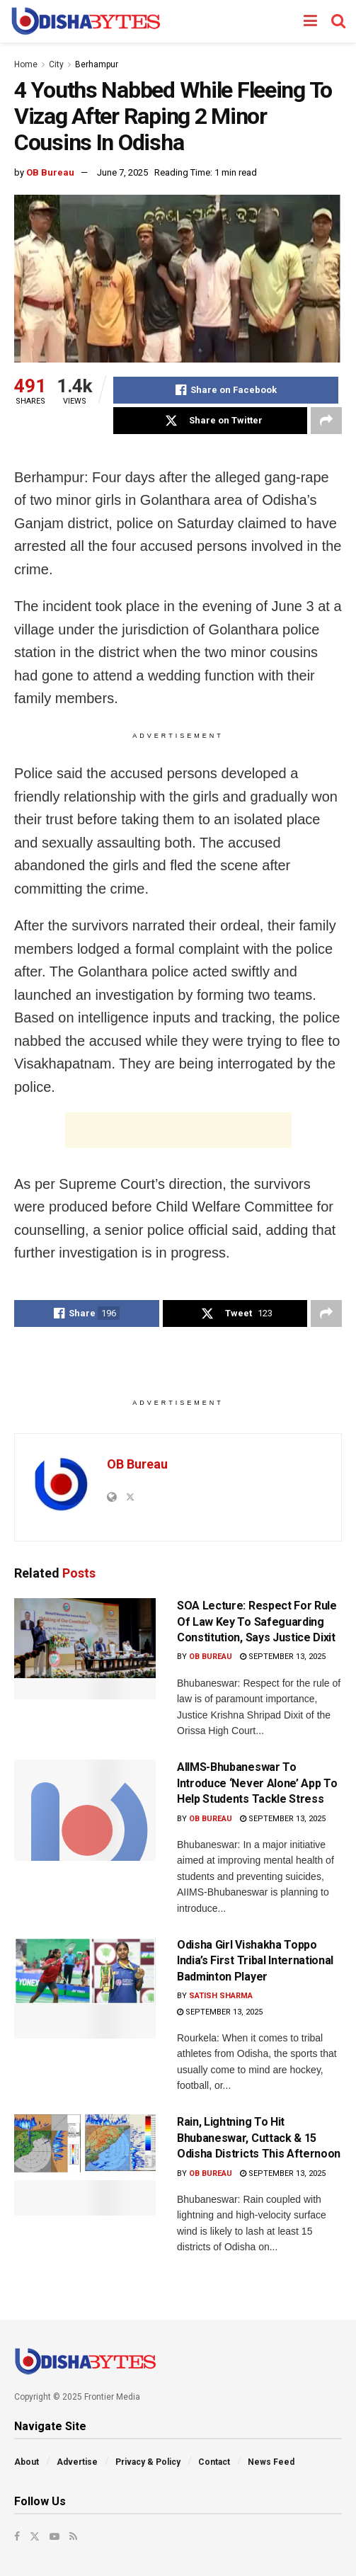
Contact (214, 2462)
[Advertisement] (178, 1130)
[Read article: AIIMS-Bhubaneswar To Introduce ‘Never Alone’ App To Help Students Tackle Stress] (85, 1810)
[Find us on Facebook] (17, 2536)
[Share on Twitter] (210, 420)
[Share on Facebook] (225, 390)
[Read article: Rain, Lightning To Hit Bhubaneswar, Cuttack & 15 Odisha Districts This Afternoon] (85, 2165)
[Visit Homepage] (85, 21)
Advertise (77, 2462)
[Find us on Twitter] (35, 2536)
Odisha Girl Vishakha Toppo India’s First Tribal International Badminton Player (255, 1960)
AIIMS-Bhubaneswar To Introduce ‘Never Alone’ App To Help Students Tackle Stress (257, 1783)
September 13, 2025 (283, 1656)
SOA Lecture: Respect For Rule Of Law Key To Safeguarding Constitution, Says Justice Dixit (257, 1621)
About (26, 2462)
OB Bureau (50, 172)
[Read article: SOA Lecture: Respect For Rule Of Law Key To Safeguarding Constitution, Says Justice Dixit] (85, 1648)
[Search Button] (338, 21)
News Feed (271, 2462)
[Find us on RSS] (73, 2536)
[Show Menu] (310, 21)
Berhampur (96, 64)
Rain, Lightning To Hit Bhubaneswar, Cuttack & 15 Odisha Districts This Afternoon (258, 2137)
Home (26, 64)
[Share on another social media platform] (326, 420)
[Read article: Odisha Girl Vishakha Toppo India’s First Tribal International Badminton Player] (85, 1988)
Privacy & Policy (147, 2462)
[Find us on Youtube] (54, 2536)
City (56, 64)
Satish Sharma (221, 1995)
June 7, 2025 (122, 172)
